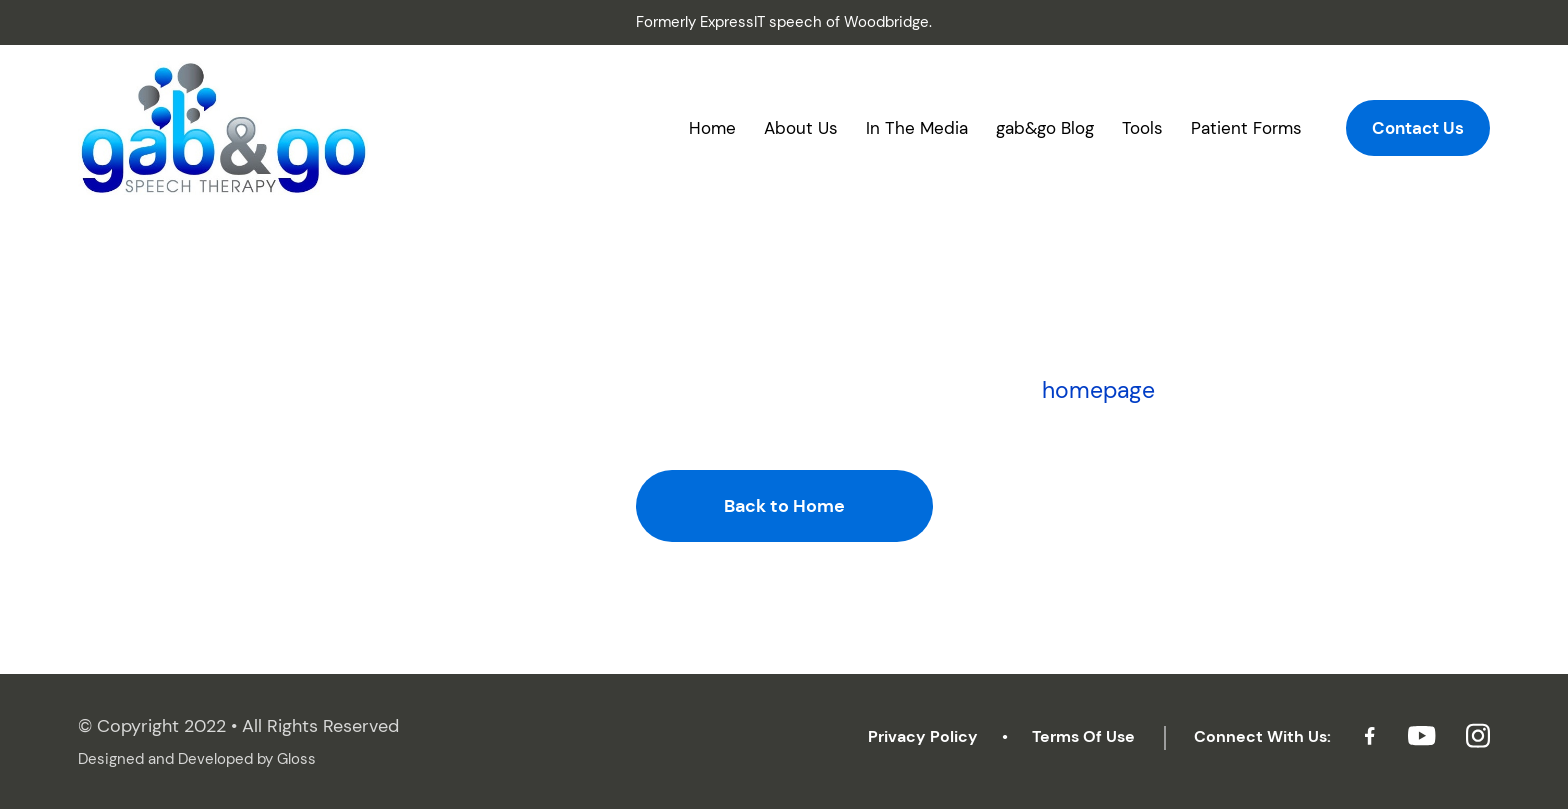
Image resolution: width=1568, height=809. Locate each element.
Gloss (296, 759)
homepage (1098, 390)
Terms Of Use (1083, 736)
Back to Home (784, 506)
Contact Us (1418, 128)
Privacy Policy (923, 736)
